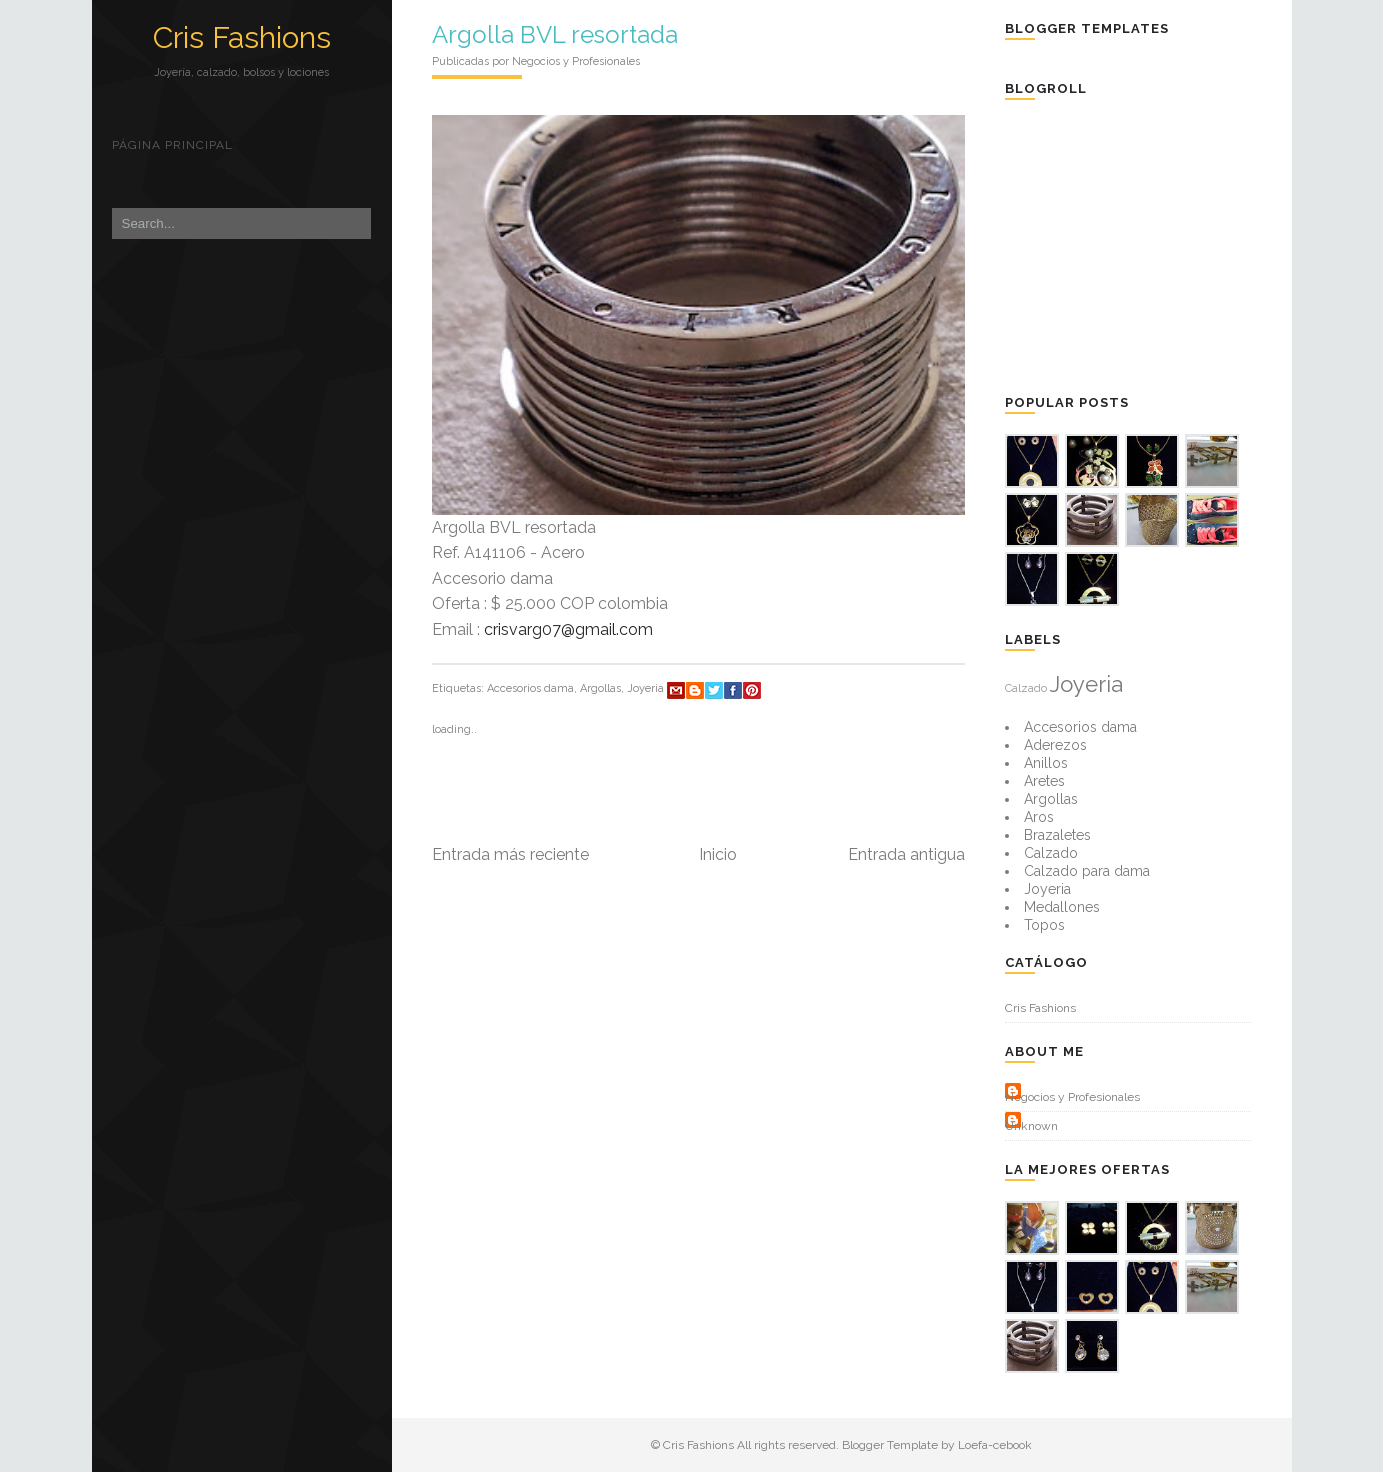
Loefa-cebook (995, 1445)
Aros (1039, 817)
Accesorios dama (530, 688)
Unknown (1031, 1126)
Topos (1044, 925)
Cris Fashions (242, 37)
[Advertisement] (1155, 245)
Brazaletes (1057, 835)
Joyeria (645, 688)
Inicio (718, 854)
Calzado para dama (1087, 871)
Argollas (600, 688)
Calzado (1026, 688)
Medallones (1062, 907)
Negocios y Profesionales (1072, 1097)
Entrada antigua (906, 854)
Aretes (1044, 781)
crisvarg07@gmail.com (568, 629)
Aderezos (1055, 745)
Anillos (1046, 763)
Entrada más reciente (510, 854)
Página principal (172, 145)
